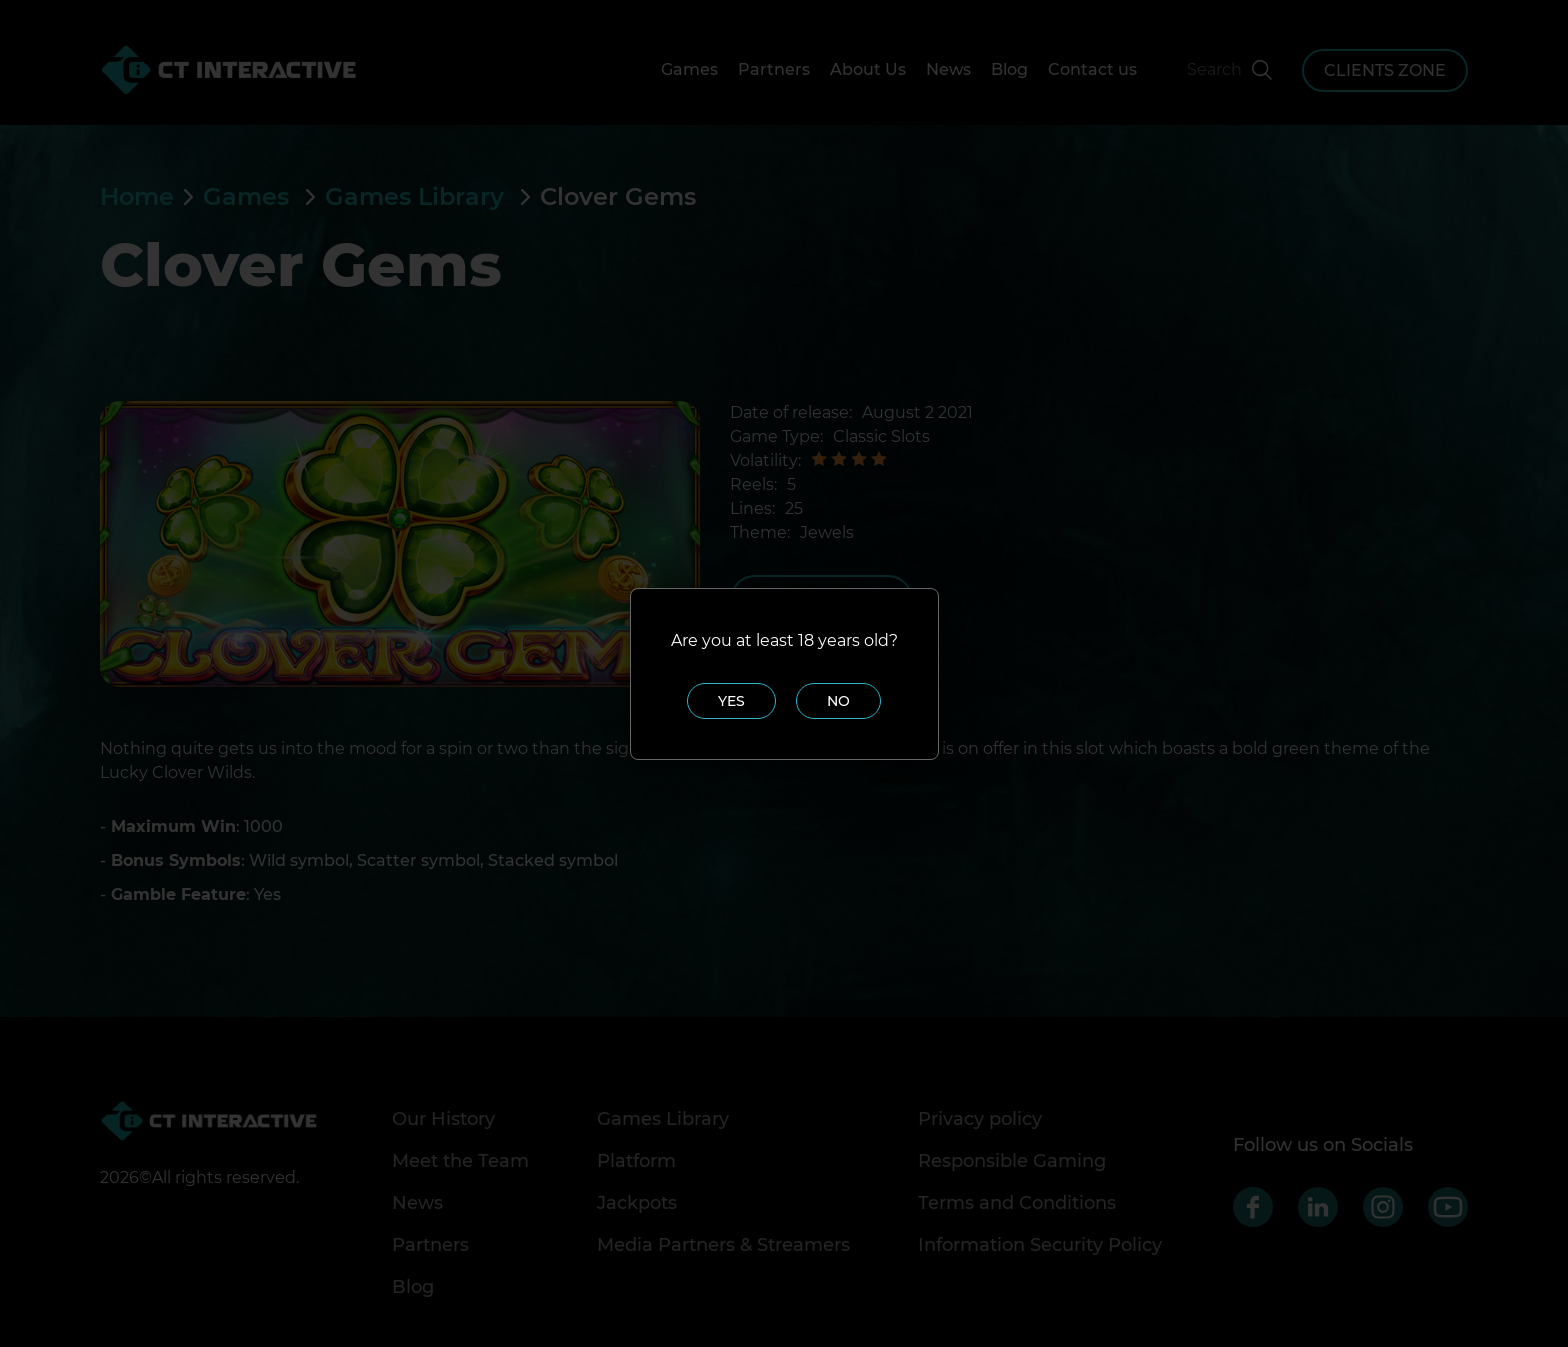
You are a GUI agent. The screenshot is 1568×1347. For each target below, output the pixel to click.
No (838, 701)
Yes (731, 701)
